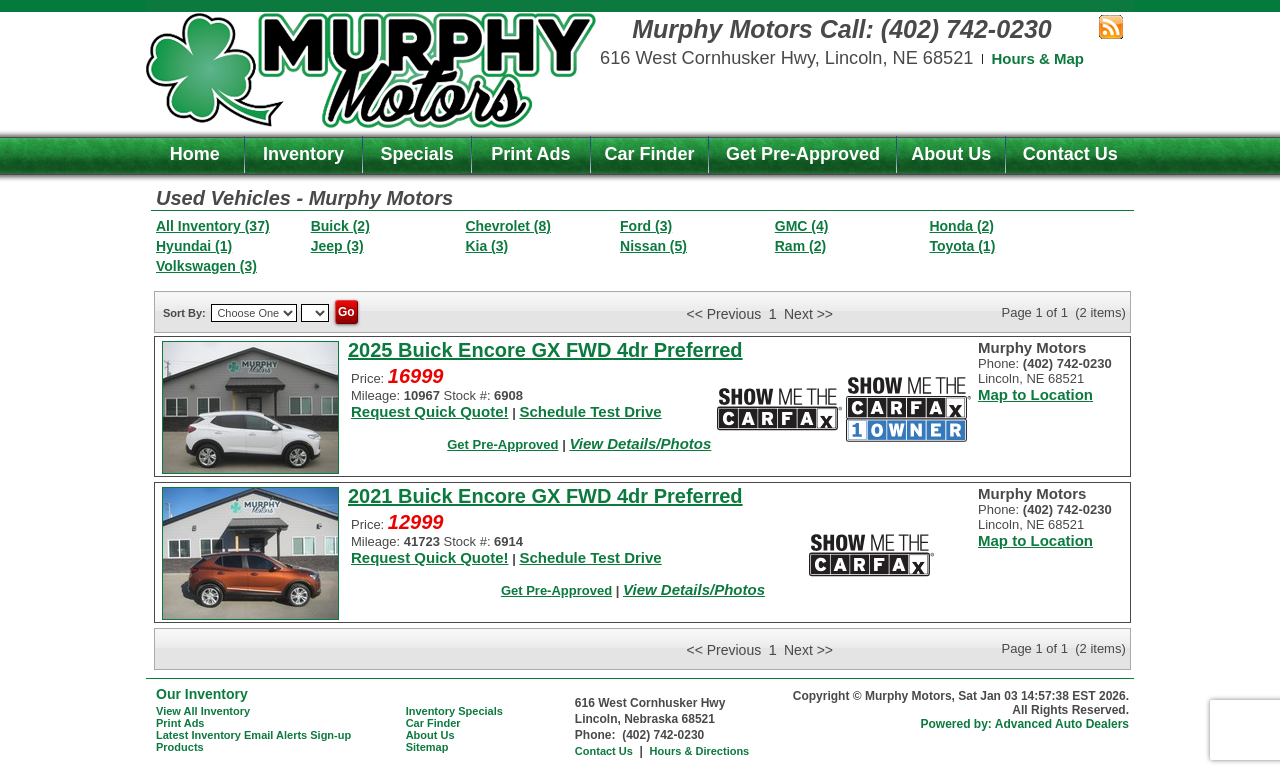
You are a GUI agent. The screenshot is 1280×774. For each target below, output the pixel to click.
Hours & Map (1037, 58)
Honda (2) (961, 226)
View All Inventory (203, 711)
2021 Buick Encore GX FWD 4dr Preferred (545, 496)
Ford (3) (646, 226)
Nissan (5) (653, 246)
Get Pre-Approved (803, 154)
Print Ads (530, 154)
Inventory (303, 154)
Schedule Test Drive (590, 411)
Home (195, 154)
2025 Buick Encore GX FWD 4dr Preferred (545, 350)
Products (180, 747)
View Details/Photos (640, 443)
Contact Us (1070, 154)
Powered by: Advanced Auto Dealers (1025, 724)
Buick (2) (340, 226)
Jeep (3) (337, 246)
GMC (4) (802, 226)
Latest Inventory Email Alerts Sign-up (253, 735)
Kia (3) (486, 246)
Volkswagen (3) (206, 266)
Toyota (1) (962, 246)
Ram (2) (800, 246)
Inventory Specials (454, 711)
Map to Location (1035, 394)
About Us (951, 154)
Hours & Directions (700, 751)
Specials (417, 154)
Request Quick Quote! (430, 411)
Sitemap (427, 747)
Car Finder (650, 154)
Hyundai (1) (194, 246)
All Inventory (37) (213, 226)
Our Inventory (202, 694)
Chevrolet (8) (508, 226)
